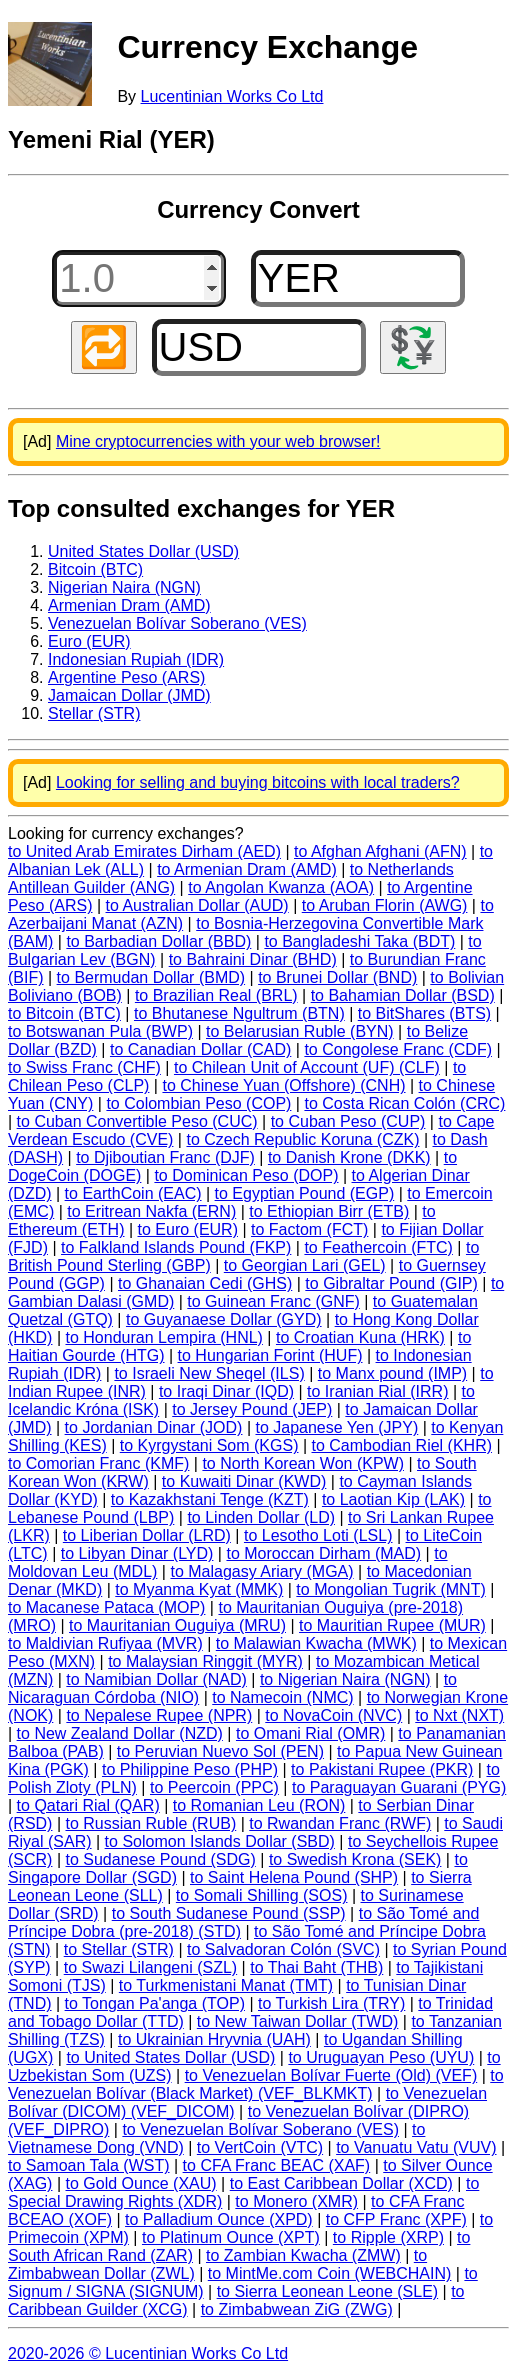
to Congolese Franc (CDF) (398, 1049)
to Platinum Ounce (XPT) (231, 2237)
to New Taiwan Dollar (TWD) (298, 2021)
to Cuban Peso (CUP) (348, 1121)
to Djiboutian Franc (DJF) (165, 1157)
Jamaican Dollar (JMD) (129, 695)
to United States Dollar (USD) (170, 2057)
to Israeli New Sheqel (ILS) (209, 1373)
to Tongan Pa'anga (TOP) (155, 2003)
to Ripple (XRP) (388, 2237)
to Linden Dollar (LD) (261, 1517)
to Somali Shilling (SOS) (262, 1895)
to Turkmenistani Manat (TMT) (226, 1985)
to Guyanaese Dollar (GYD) (224, 1319)
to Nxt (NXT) (459, 1715)
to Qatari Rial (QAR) (88, 1805)
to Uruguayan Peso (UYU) (381, 2057)
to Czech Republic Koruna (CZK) (302, 1139)
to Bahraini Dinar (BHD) (253, 959)
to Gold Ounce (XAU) (141, 2183)
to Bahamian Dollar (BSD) (403, 995)
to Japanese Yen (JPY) (336, 1427)
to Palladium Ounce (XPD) (219, 2219)
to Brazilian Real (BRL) (216, 995)
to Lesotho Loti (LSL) (318, 1535)
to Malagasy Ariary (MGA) (261, 1571)
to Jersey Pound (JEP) (252, 1409)
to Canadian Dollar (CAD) (200, 1049)
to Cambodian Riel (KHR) (402, 1445)
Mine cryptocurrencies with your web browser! (218, 441)
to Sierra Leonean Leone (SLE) (327, 2291)
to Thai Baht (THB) (316, 1967)
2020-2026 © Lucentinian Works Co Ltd (148, 2353)
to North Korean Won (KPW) (303, 1463)
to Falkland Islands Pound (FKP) (176, 1247)
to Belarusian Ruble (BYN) (300, 1031)
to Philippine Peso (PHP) (190, 1769)
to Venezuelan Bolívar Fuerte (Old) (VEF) (331, 2075)
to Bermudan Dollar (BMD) (151, 977)
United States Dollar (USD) (143, 551)
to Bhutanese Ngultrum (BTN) (239, 1013)
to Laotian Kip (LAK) (393, 1499)
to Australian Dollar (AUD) (197, 905)
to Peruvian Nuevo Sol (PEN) (220, 1751)
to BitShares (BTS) (424, 1013)
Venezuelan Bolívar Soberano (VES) (177, 623)
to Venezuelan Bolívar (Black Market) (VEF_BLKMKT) (256, 2084)
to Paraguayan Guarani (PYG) (399, 1787)
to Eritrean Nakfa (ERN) (151, 1211)
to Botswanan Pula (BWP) (100, 1031)
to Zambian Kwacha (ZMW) (303, 2255)
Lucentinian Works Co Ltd (232, 96)
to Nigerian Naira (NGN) (345, 1679)
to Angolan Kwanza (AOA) (281, 887)
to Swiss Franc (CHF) (84, 1067)
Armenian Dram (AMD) (129, 605)
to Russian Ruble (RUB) (150, 1823)
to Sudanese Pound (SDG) (160, 1859)
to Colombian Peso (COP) (198, 1103)
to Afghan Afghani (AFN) (380, 851)
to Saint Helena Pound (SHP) (294, 1877)
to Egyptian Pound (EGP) (305, 1193)
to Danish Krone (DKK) (349, 1157)
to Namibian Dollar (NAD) (156, 1679)
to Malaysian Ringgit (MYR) (205, 1661)
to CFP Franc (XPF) (396, 2219)
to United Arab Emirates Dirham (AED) (144, 851)
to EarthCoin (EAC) (133, 1193)
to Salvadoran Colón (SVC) (283, 1949)
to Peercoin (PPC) (214, 1787)
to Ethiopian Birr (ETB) (329, 1211)
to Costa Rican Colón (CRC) (404, 1103)
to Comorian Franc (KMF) (98, 1463)
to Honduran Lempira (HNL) (163, 1337)
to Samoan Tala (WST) (89, 2165)
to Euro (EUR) (188, 1229)
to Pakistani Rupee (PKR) (382, 1769)
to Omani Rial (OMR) (310, 1733)
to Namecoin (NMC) (282, 1697)
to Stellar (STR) (119, 1949)
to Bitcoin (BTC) (64, 1013)
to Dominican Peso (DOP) (246, 1175)
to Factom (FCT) (309, 1229)
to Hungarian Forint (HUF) (270, 1355)
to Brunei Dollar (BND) (337, 977)
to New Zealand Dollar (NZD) (120, 1733)
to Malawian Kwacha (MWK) (316, 1643)
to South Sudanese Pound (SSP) (229, 1913)
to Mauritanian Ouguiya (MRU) (177, 1625)
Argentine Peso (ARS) (126, 677)
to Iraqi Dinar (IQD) (226, 1391)
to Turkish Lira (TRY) (331, 2003)
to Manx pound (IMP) (392, 1373)
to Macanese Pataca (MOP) (106, 1607)
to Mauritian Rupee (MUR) (392, 1625)
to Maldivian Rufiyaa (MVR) (105, 1643)
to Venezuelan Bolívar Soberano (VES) (260, 2129)
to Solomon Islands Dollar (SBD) (220, 1841)
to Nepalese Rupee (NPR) (159, 1715)
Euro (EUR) (89, 641)
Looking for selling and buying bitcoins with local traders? (258, 782)
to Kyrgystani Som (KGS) (209, 1445)
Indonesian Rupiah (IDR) (136, 659)
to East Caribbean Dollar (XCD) (341, 2183)
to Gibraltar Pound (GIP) (391, 1283)
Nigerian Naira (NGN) (124, 587)
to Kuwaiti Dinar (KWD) (244, 1481)
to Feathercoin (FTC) (378, 1247)
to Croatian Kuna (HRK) (360, 1337)
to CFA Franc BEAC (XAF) (277, 2165)
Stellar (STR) (94, 713)
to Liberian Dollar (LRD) (147, 1535)
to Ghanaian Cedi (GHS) (205, 1283)
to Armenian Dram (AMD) (247, 869)
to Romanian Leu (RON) (259, 1805)
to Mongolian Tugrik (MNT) (390, 1589)
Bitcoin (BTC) (95, 569)
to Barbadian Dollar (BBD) (158, 941)
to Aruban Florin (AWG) (385, 905)
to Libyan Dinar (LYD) (137, 1553)
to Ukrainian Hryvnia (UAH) (214, 2039)
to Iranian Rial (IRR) (377, 1391)
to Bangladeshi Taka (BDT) (359, 941)
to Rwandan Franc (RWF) (340, 1823)
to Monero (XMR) (296, 2201)
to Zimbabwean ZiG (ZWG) (297, 2309)
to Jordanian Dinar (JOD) (154, 1427)
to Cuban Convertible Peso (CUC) (137, 1121)
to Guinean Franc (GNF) (273, 1301)
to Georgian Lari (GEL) (305, 1265)
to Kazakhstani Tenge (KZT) (210, 1499)
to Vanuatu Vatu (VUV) (416, 2147)
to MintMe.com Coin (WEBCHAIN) (330, 2273)
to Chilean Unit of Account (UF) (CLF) (307, 1067)
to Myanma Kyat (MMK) (199, 1589)
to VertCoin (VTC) (260, 2147)
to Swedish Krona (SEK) (355, 1859)
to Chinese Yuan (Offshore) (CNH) (283, 1085)
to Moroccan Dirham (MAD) (323, 1553)
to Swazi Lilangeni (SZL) (150, 1967)
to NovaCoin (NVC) (333, 1715)
